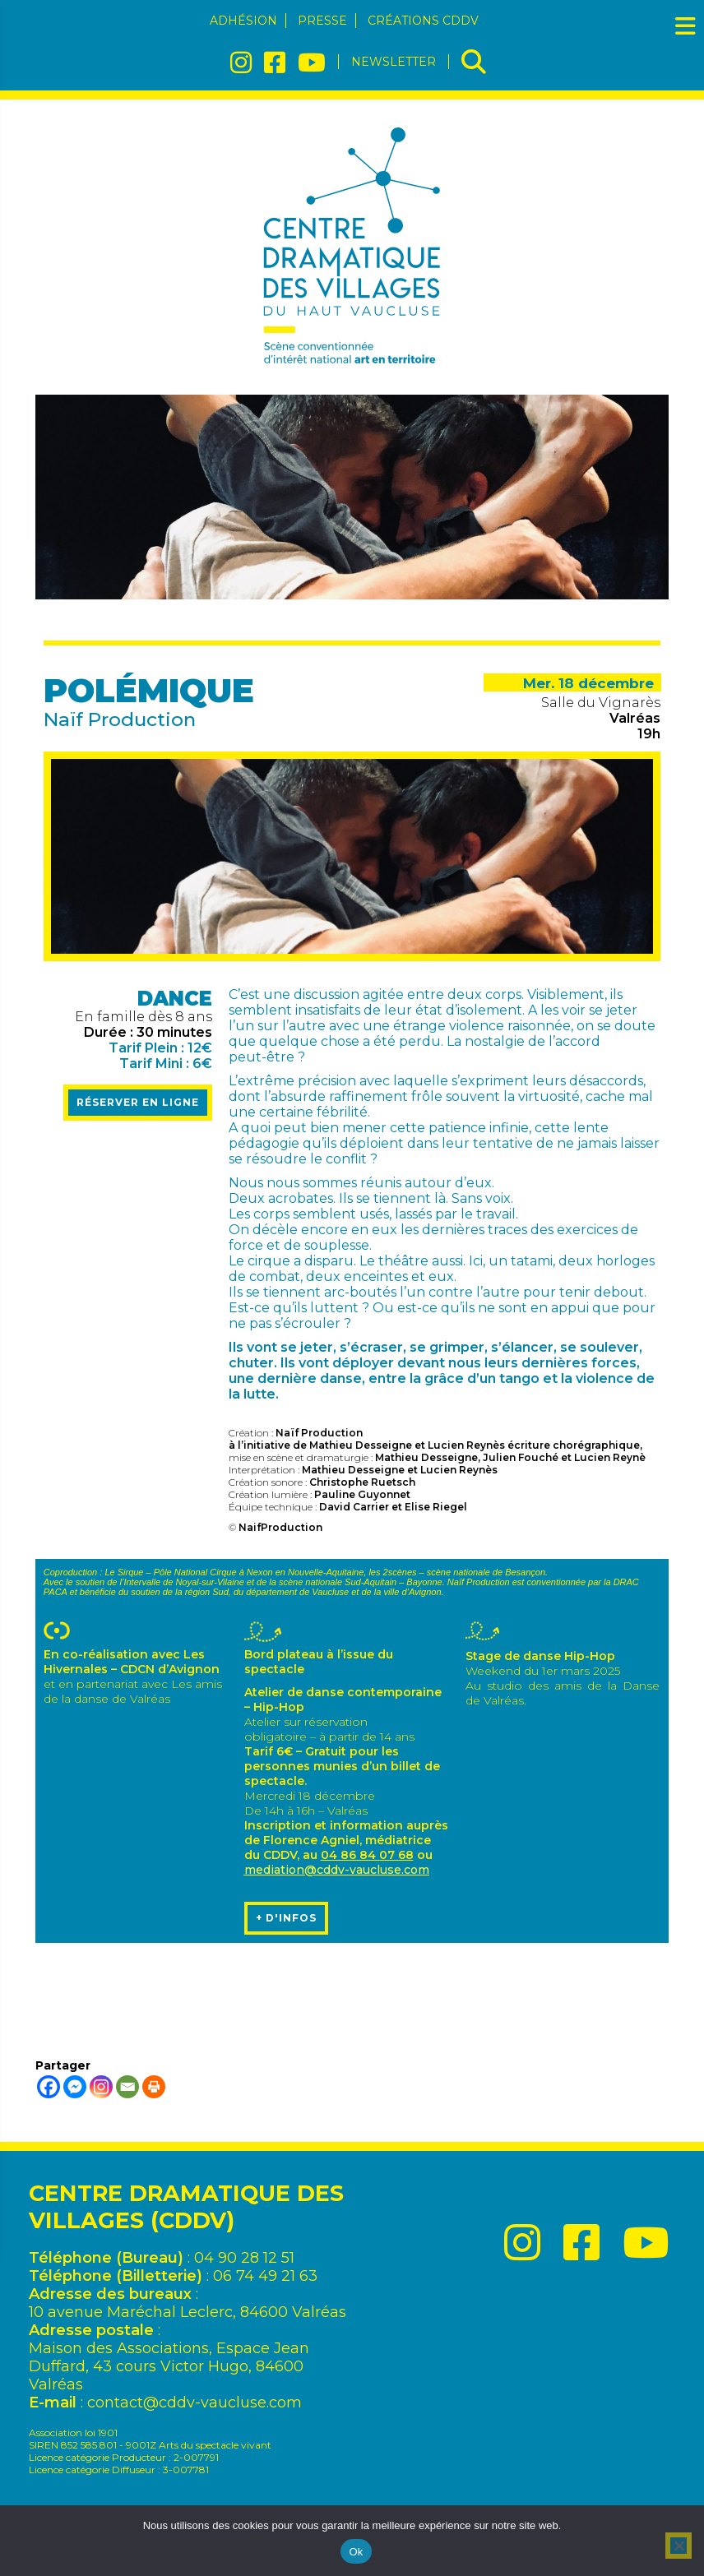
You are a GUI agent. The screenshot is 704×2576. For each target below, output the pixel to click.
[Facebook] (48, 2086)
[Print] (153, 2086)
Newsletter (393, 61)
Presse (322, 20)
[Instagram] (101, 2086)
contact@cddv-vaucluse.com (194, 2402)
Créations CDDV (423, 20)
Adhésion (243, 20)
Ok (356, 2552)
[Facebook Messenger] (74, 2086)
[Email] (127, 2086)
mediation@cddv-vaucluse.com (336, 1869)
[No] (678, 2545)
